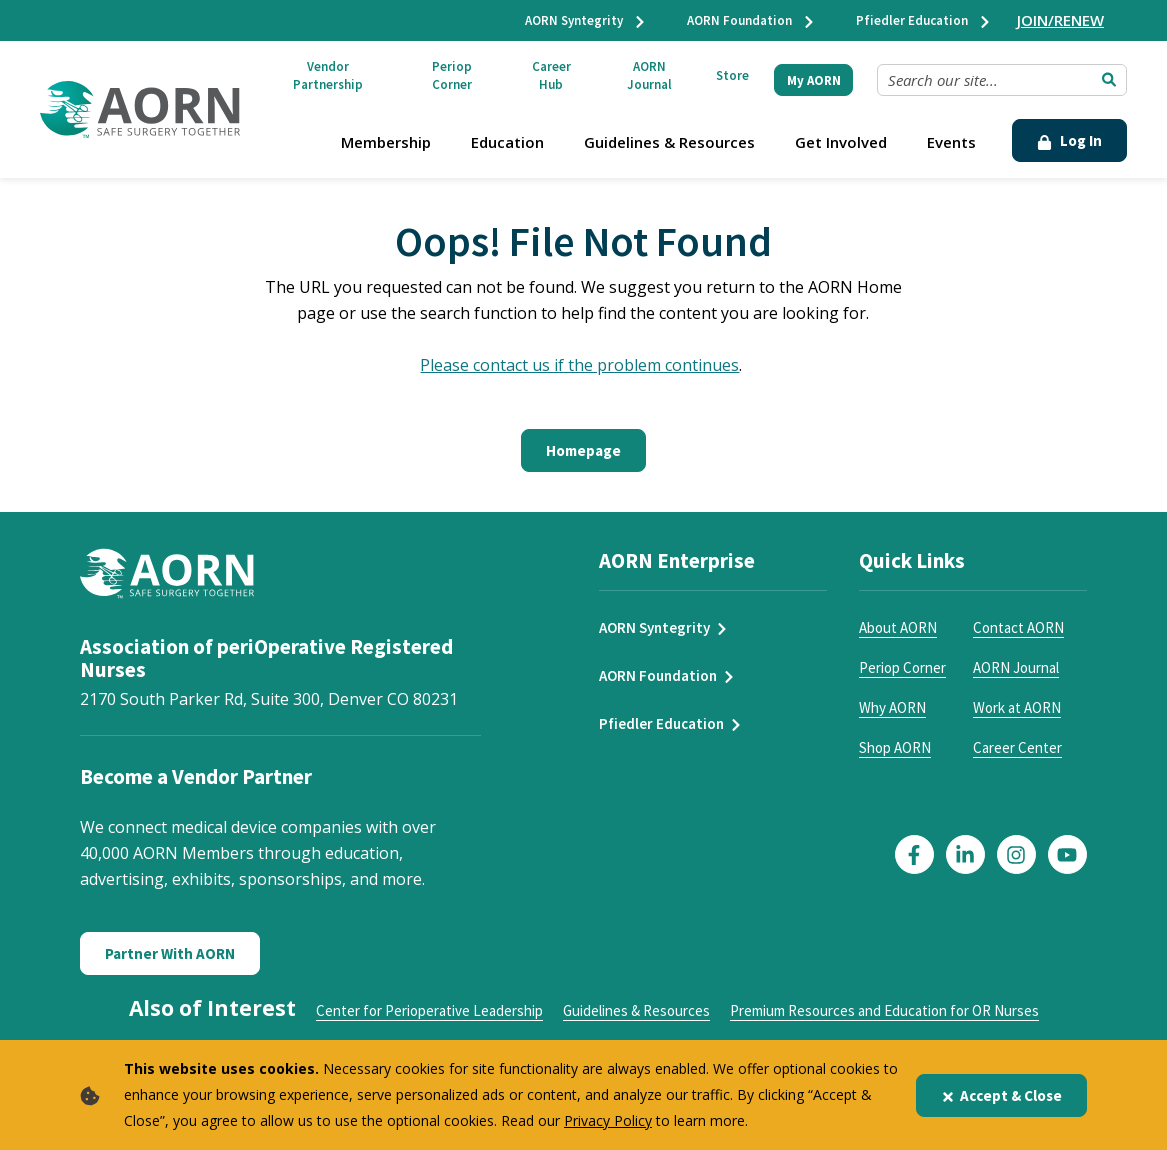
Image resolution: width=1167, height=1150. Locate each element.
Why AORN (892, 707)
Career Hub (551, 75)
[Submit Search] (1109, 80)
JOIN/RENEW (1060, 20)
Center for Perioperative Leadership (429, 1010)
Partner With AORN (170, 953)
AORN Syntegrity (586, 20)
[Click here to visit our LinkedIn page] (965, 854)
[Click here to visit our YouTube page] (1067, 854)
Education (507, 142)
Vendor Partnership (328, 75)
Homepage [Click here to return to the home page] (583, 450)
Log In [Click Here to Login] (1069, 140)
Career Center (1017, 747)
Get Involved (841, 142)
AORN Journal (649, 75)
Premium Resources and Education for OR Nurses (884, 1010)
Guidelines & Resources (669, 142)
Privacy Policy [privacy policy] (608, 1120)
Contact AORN (1018, 627)
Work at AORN (1017, 707)
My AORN (814, 80)
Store (732, 75)
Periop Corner (452, 75)
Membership (386, 142)
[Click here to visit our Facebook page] (914, 854)
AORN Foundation (751, 20)
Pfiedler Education (924, 20)
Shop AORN (895, 747)
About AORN (898, 627)
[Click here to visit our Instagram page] (1016, 854)
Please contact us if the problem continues (579, 365)
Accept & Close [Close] (1001, 1095)
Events (951, 142)
